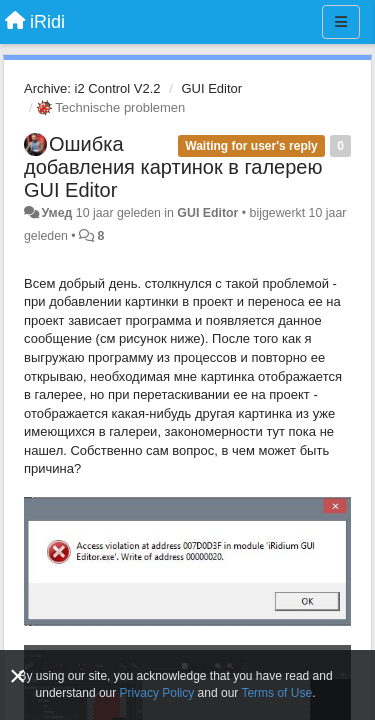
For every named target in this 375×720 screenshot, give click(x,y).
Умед (56, 213)
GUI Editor (211, 88)
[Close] (18, 676)
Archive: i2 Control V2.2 (92, 88)
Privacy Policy (157, 693)
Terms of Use (276, 693)
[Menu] (341, 22)
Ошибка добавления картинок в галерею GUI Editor (173, 167)
